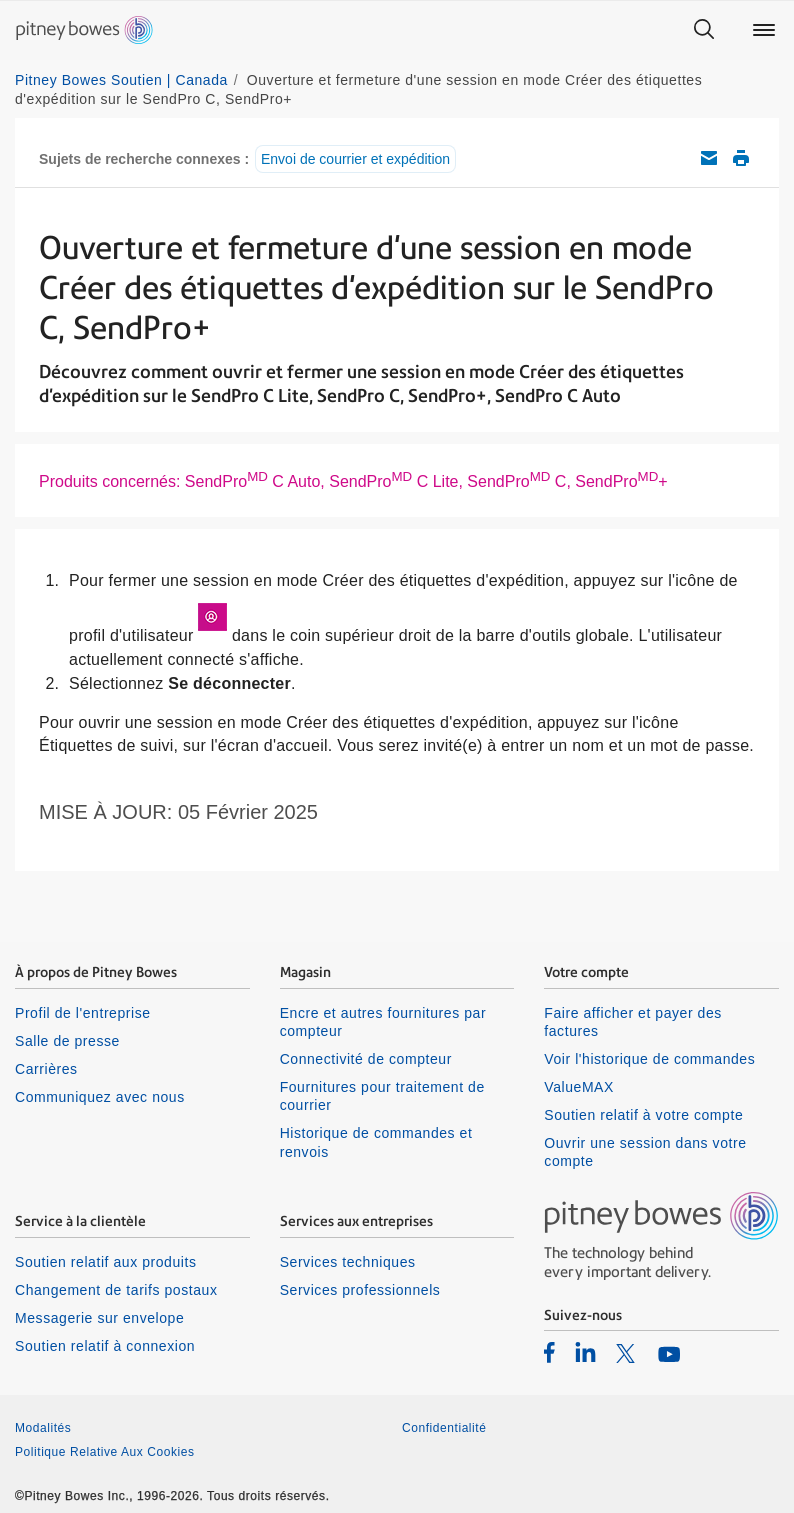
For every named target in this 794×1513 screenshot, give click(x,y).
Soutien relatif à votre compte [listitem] (643, 1115)
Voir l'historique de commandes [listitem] (649, 1059)
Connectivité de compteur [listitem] (366, 1059)
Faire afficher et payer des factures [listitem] (633, 1022)
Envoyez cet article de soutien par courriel (709, 158)
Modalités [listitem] (43, 1428)
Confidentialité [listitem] (444, 1428)
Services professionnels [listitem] (360, 1290)
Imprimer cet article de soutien (741, 158)
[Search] (704, 30)
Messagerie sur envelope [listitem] (99, 1318)
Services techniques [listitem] (348, 1262)
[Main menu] (764, 30)
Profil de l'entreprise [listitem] (83, 1013)
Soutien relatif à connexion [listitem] (105, 1346)
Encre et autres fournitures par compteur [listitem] (383, 1022)
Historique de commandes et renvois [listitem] (376, 1142)
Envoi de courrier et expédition (355, 159)
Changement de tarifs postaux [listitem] (116, 1290)
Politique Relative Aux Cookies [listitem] (105, 1452)
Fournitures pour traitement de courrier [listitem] (382, 1096)
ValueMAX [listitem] (579, 1087)
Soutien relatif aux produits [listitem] (105, 1262)
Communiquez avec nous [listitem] (100, 1097)
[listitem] (549, 1352)
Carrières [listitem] (46, 1069)
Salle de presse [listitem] (67, 1041)
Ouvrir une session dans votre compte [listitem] (645, 1152)
